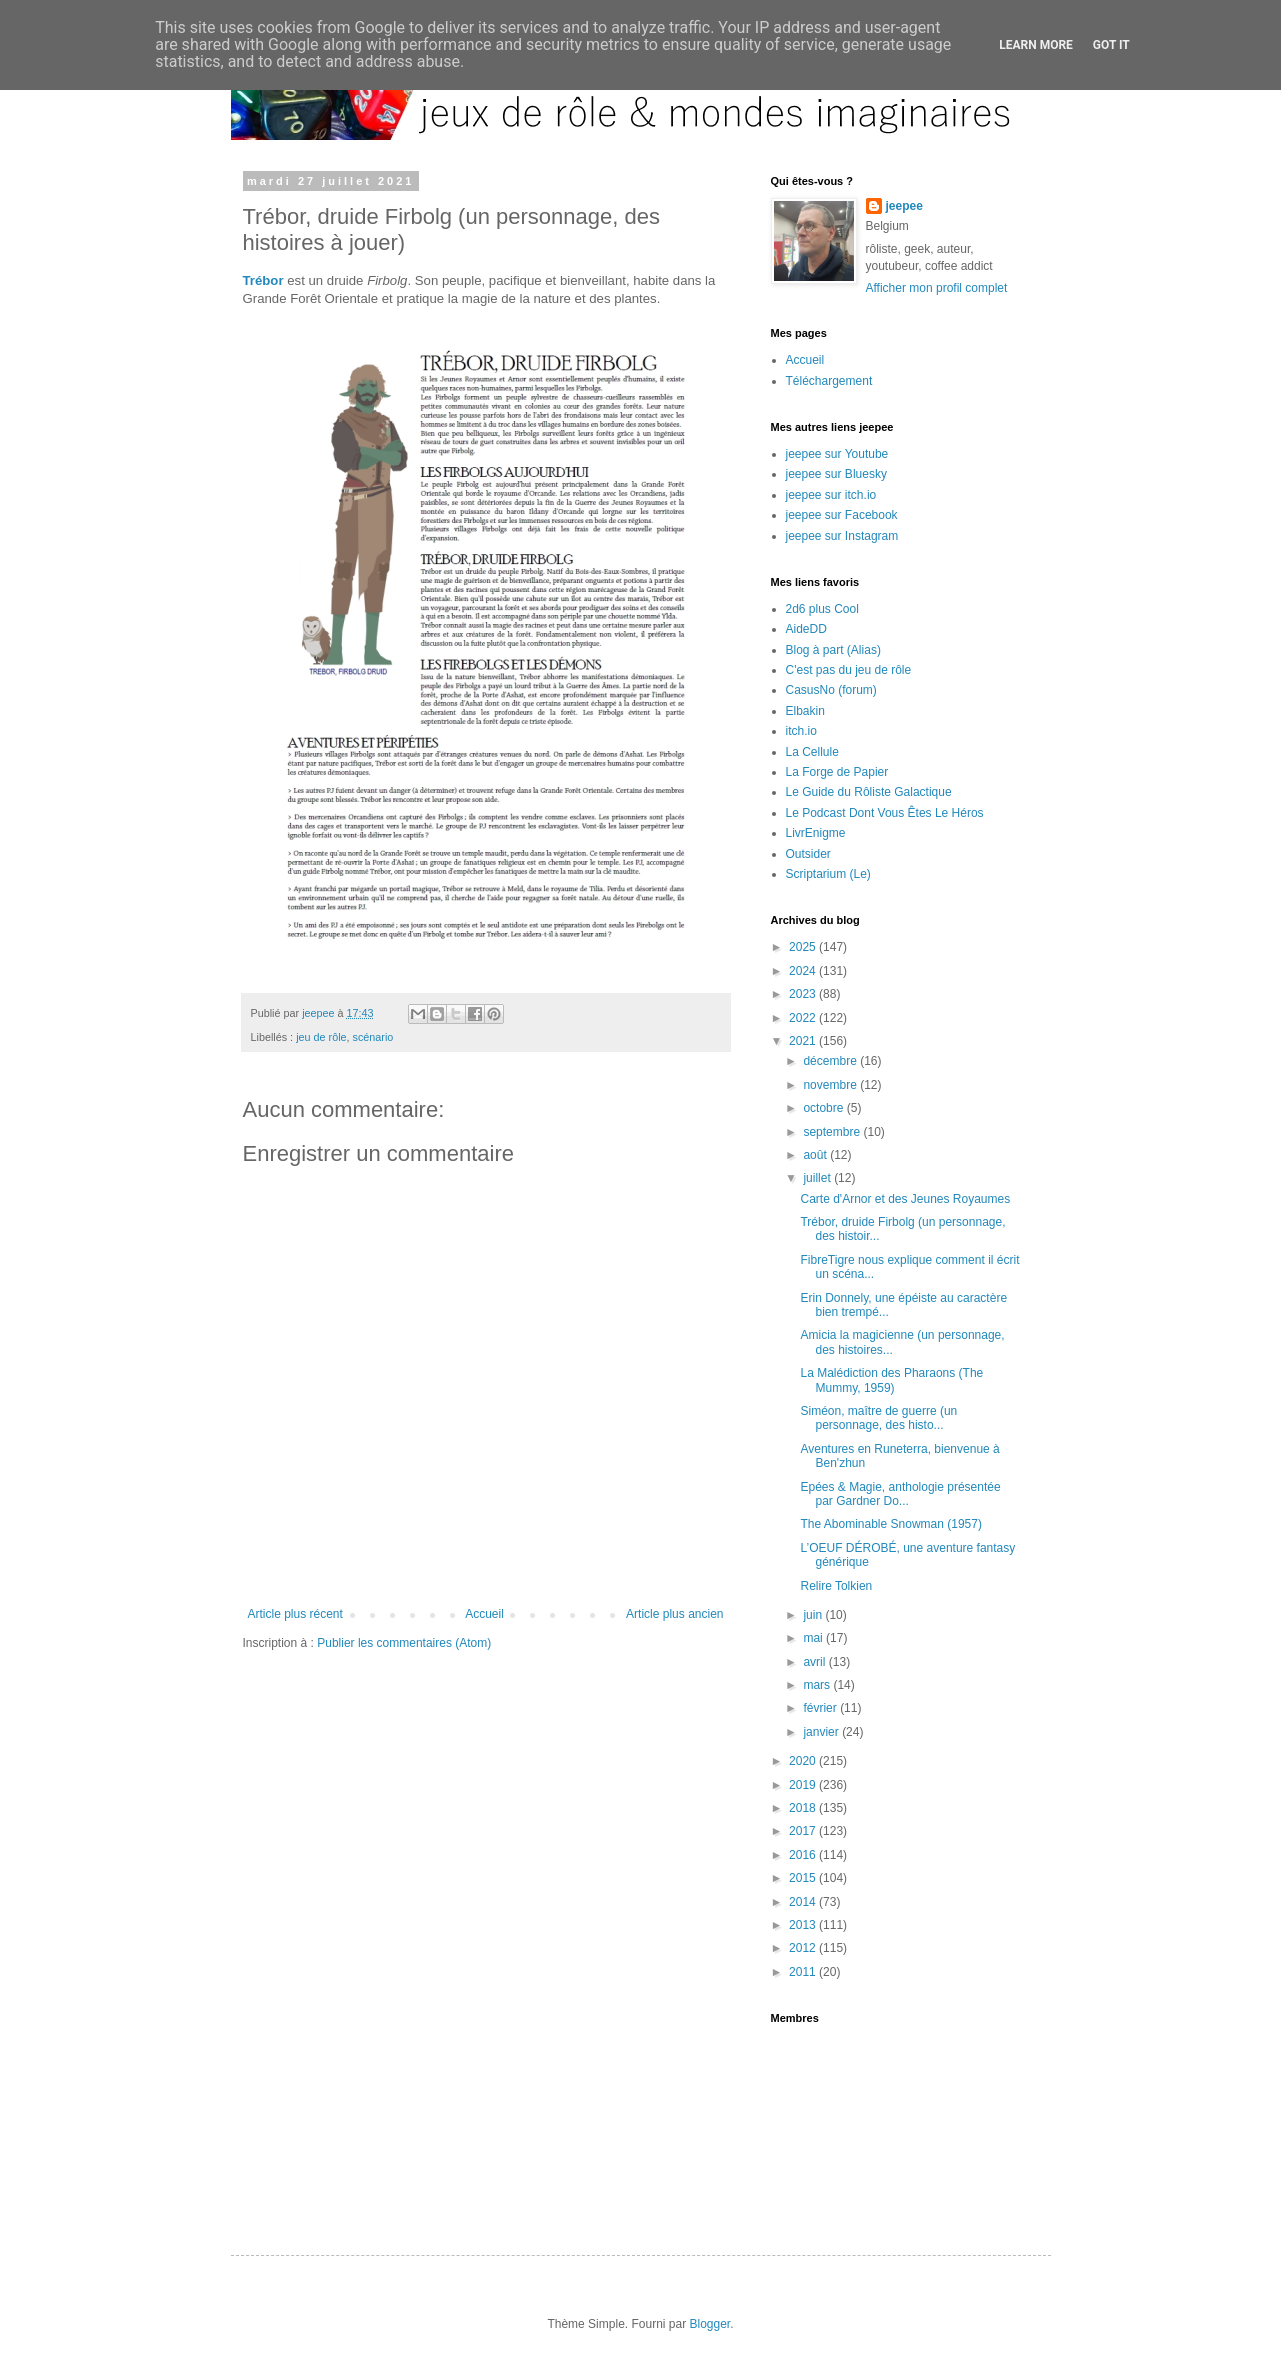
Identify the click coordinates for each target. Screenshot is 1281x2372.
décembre (831, 1061)
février (821, 1708)
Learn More (1036, 45)
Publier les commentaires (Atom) (404, 1643)
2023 (804, 994)
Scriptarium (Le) (828, 874)
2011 (804, 1972)
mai (814, 1638)
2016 (804, 1855)
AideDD (806, 629)
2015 (804, 1878)
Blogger (710, 2324)
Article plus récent (295, 1614)
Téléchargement (829, 381)
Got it (1111, 45)
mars (818, 1685)
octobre (824, 1108)
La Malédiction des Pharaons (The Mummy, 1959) (891, 1380)
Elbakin (805, 711)
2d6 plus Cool (822, 609)
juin (814, 1615)
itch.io (801, 731)
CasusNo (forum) (831, 690)
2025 (804, 947)
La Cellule (812, 752)
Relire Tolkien (836, 1586)
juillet (818, 1178)
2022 (804, 1018)
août (816, 1155)
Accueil (484, 1614)
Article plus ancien (674, 1614)
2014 (804, 1902)
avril (815, 1662)
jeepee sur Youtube (837, 454)
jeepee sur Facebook (842, 515)
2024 (804, 971)
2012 (804, 1948)
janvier (822, 1732)
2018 (804, 1808)
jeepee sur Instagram (842, 536)
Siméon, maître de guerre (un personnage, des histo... (878, 1418)
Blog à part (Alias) (833, 650)
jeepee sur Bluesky (836, 474)
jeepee (904, 206)
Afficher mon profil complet (937, 288)
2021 (804, 1041)
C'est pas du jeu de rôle (849, 670)
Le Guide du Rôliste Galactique (869, 792)
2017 (804, 1831)
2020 (804, 1761)
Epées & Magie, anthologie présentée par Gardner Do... (900, 1494)
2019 (804, 1785)
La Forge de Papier (837, 772)
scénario (373, 1037)
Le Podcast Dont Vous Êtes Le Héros (885, 813)
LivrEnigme (816, 833)
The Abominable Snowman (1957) (890, 1524)
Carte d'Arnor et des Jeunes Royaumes (905, 1199)
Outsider (808, 854)
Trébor (263, 280)
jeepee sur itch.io (831, 495)
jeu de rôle (321, 1037)
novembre (831, 1085)
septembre (833, 1132)
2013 (804, 1925)
